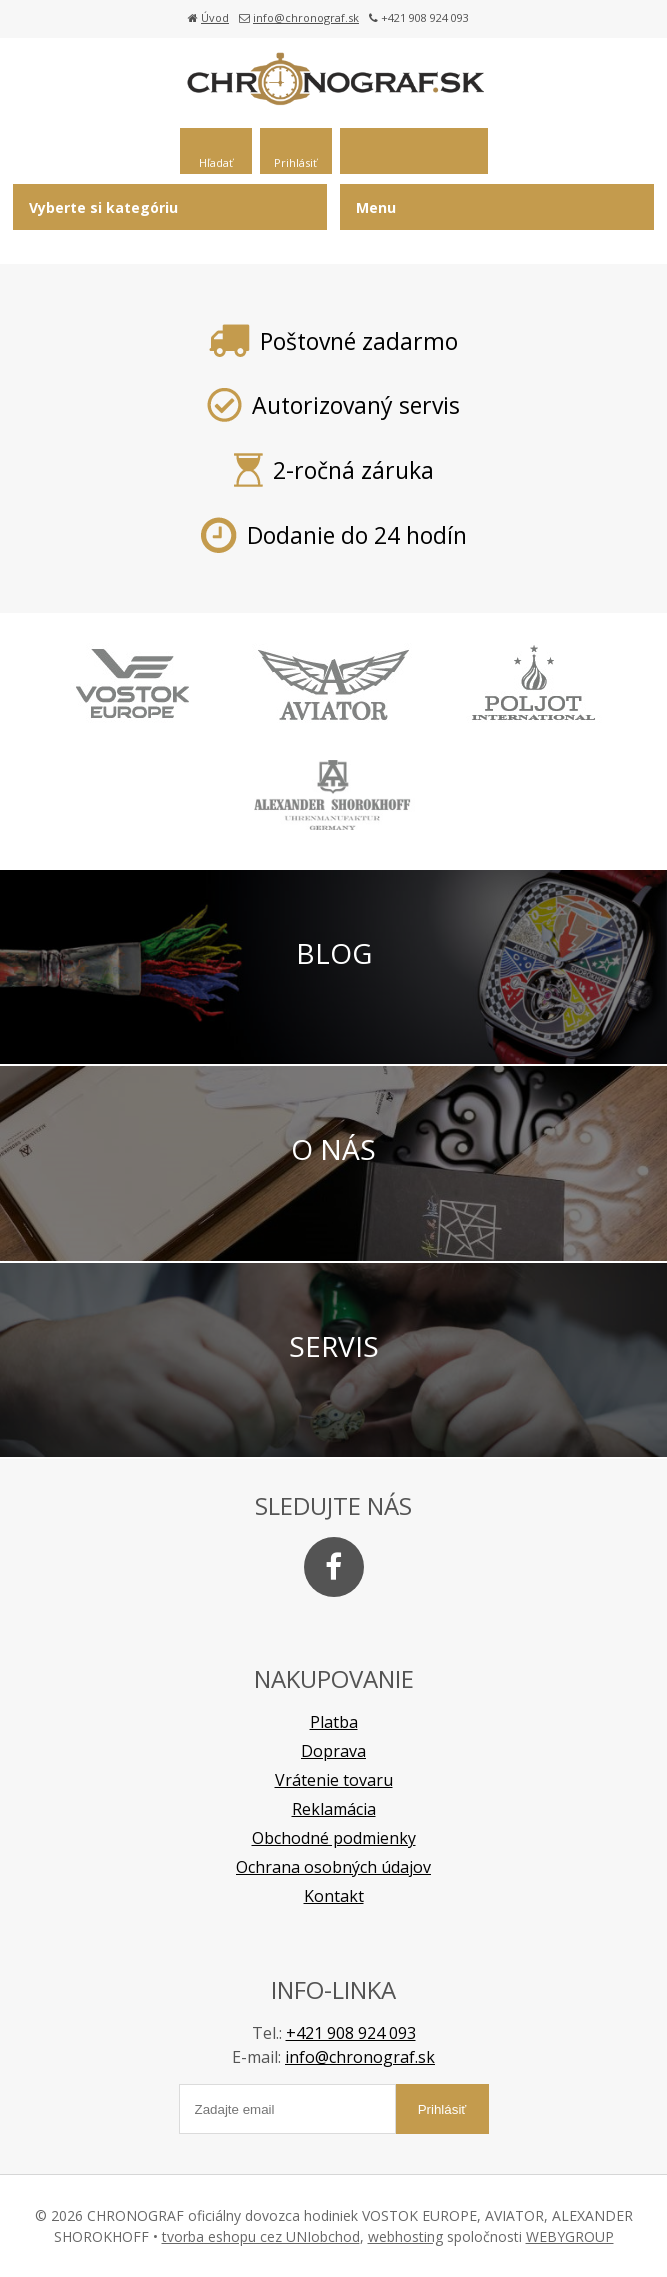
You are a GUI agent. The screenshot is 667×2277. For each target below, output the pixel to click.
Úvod (215, 17)
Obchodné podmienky (334, 1838)
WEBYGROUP (570, 2236)
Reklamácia (334, 1809)
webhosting (405, 2236)
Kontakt (334, 1896)
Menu (376, 207)
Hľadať (216, 162)
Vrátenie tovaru (334, 1780)
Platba (334, 1722)
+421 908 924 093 (351, 2033)
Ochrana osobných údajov (333, 1867)
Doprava (333, 1751)
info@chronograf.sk (306, 17)
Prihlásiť (295, 162)
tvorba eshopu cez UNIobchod (261, 2236)
